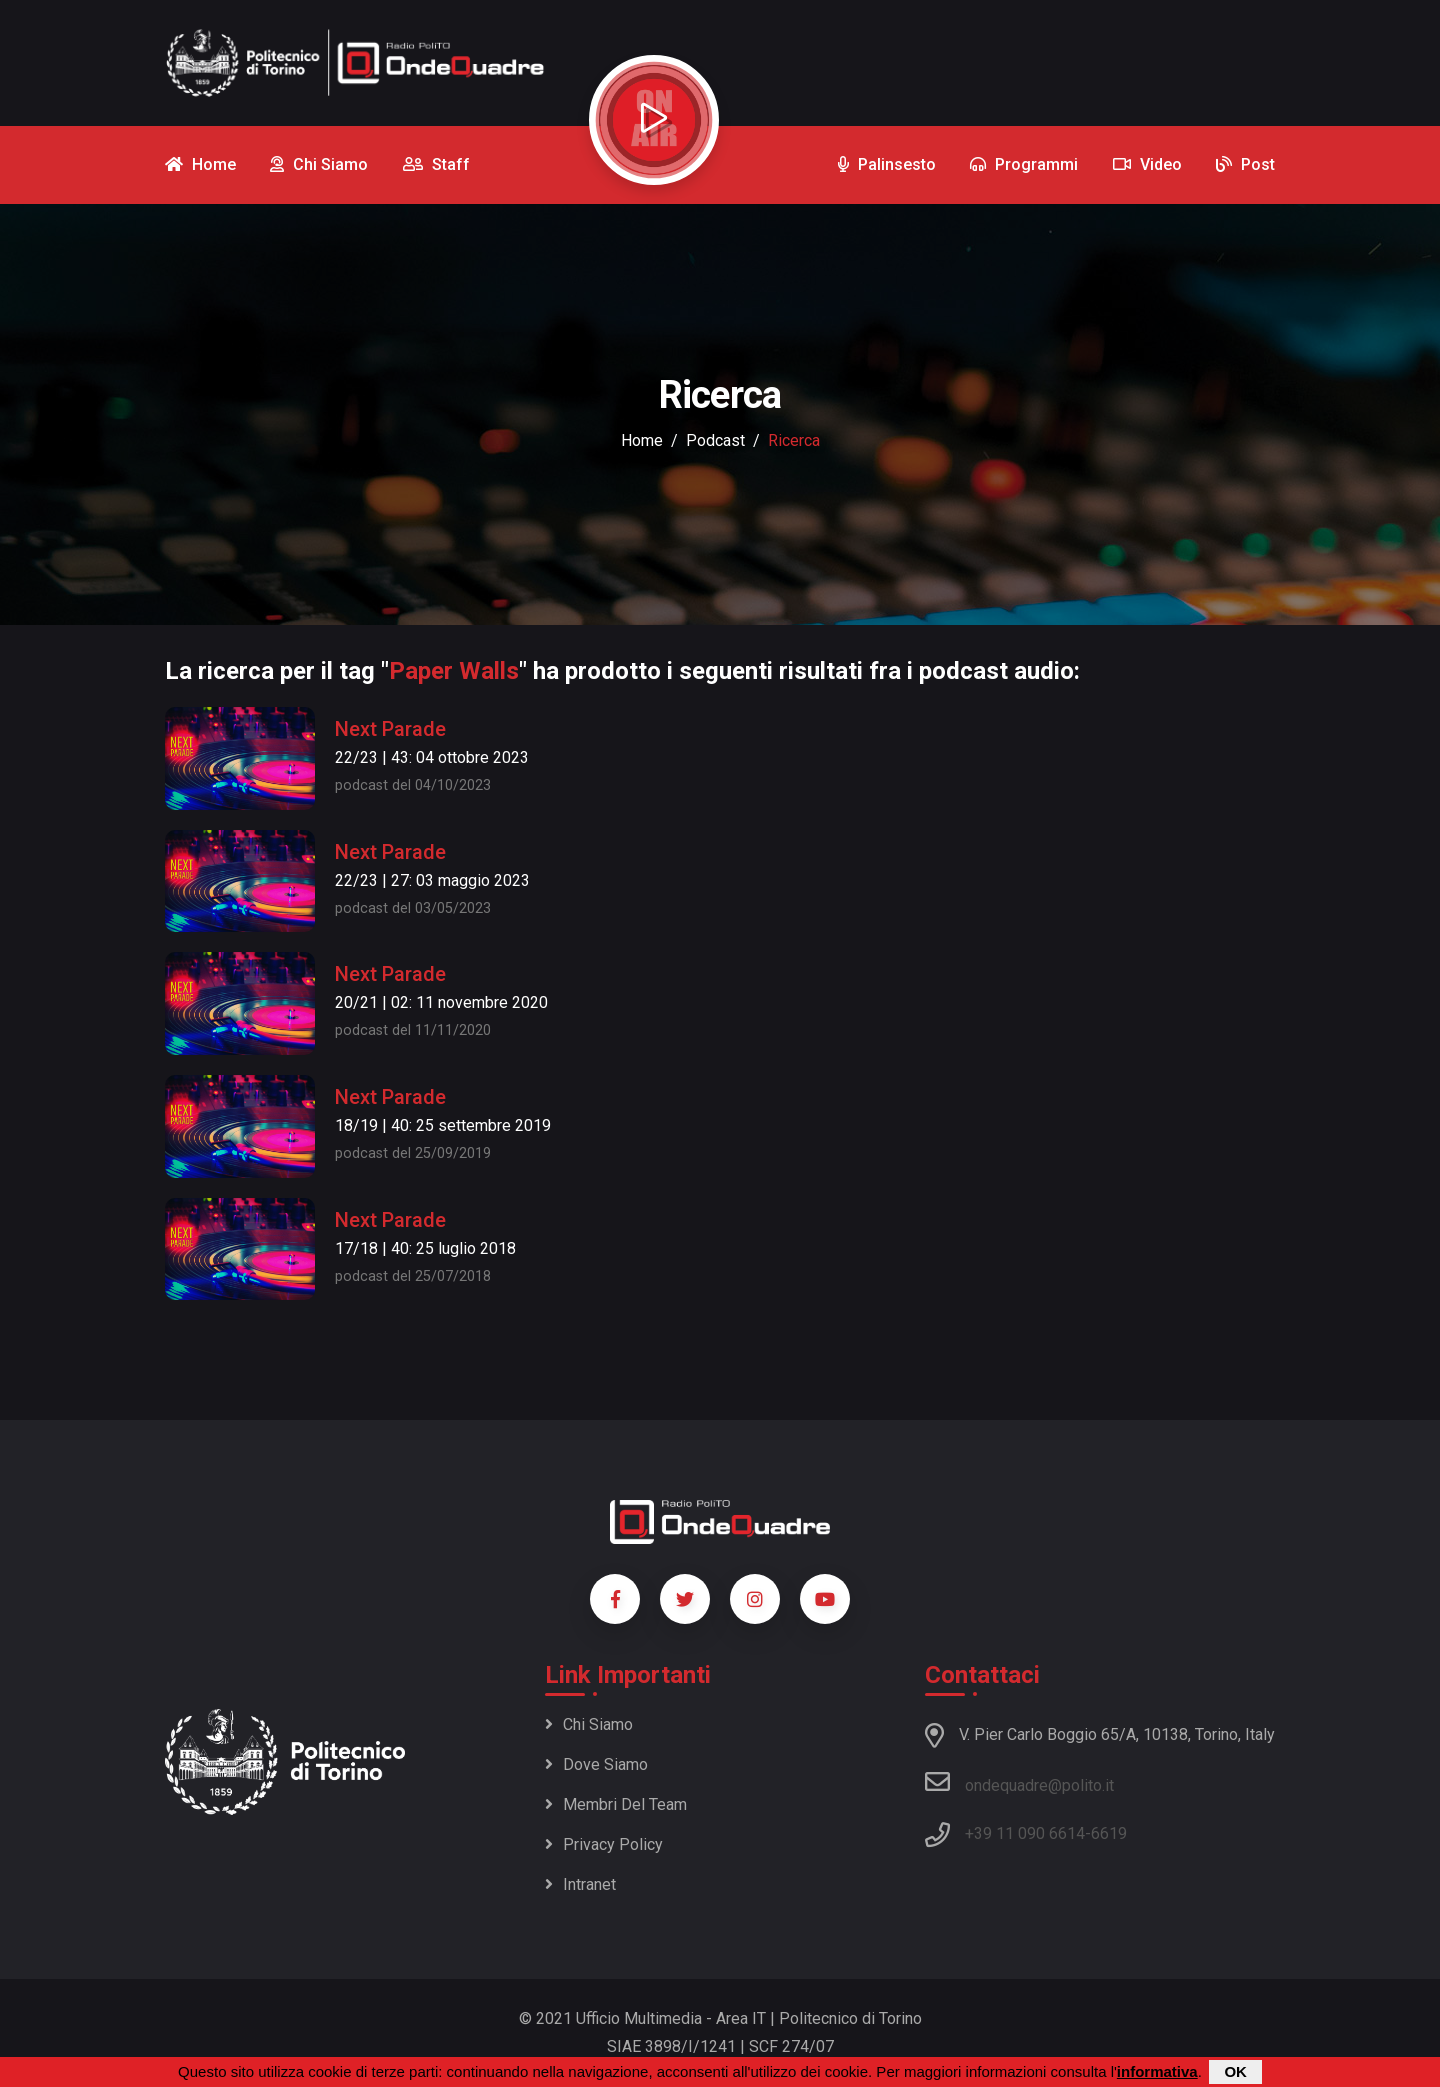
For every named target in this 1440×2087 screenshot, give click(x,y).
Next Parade (390, 729)
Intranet (580, 1884)
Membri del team (616, 1804)
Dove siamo (596, 1764)
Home (642, 440)
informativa (1157, 2071)
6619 (1109, 1833)
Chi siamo (589, 1724)
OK (1235, 2071)
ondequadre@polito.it (1019, 1782)
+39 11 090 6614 (1025, 1833)
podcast (715, 440)
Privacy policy (604, 1844)
